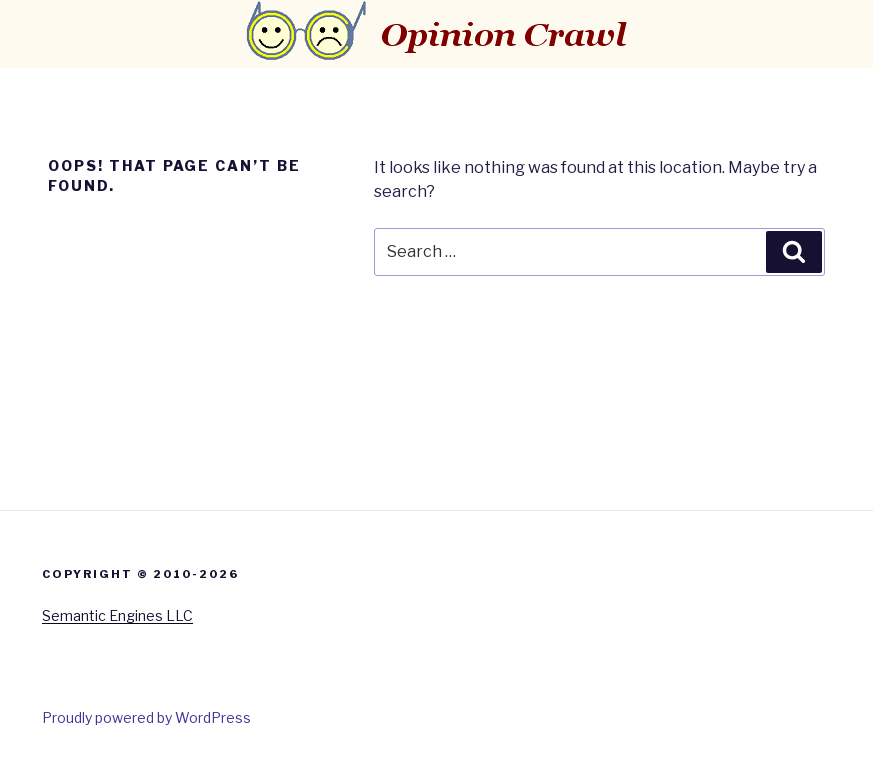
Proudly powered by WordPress (146, 717)
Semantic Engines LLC (117, 615)
